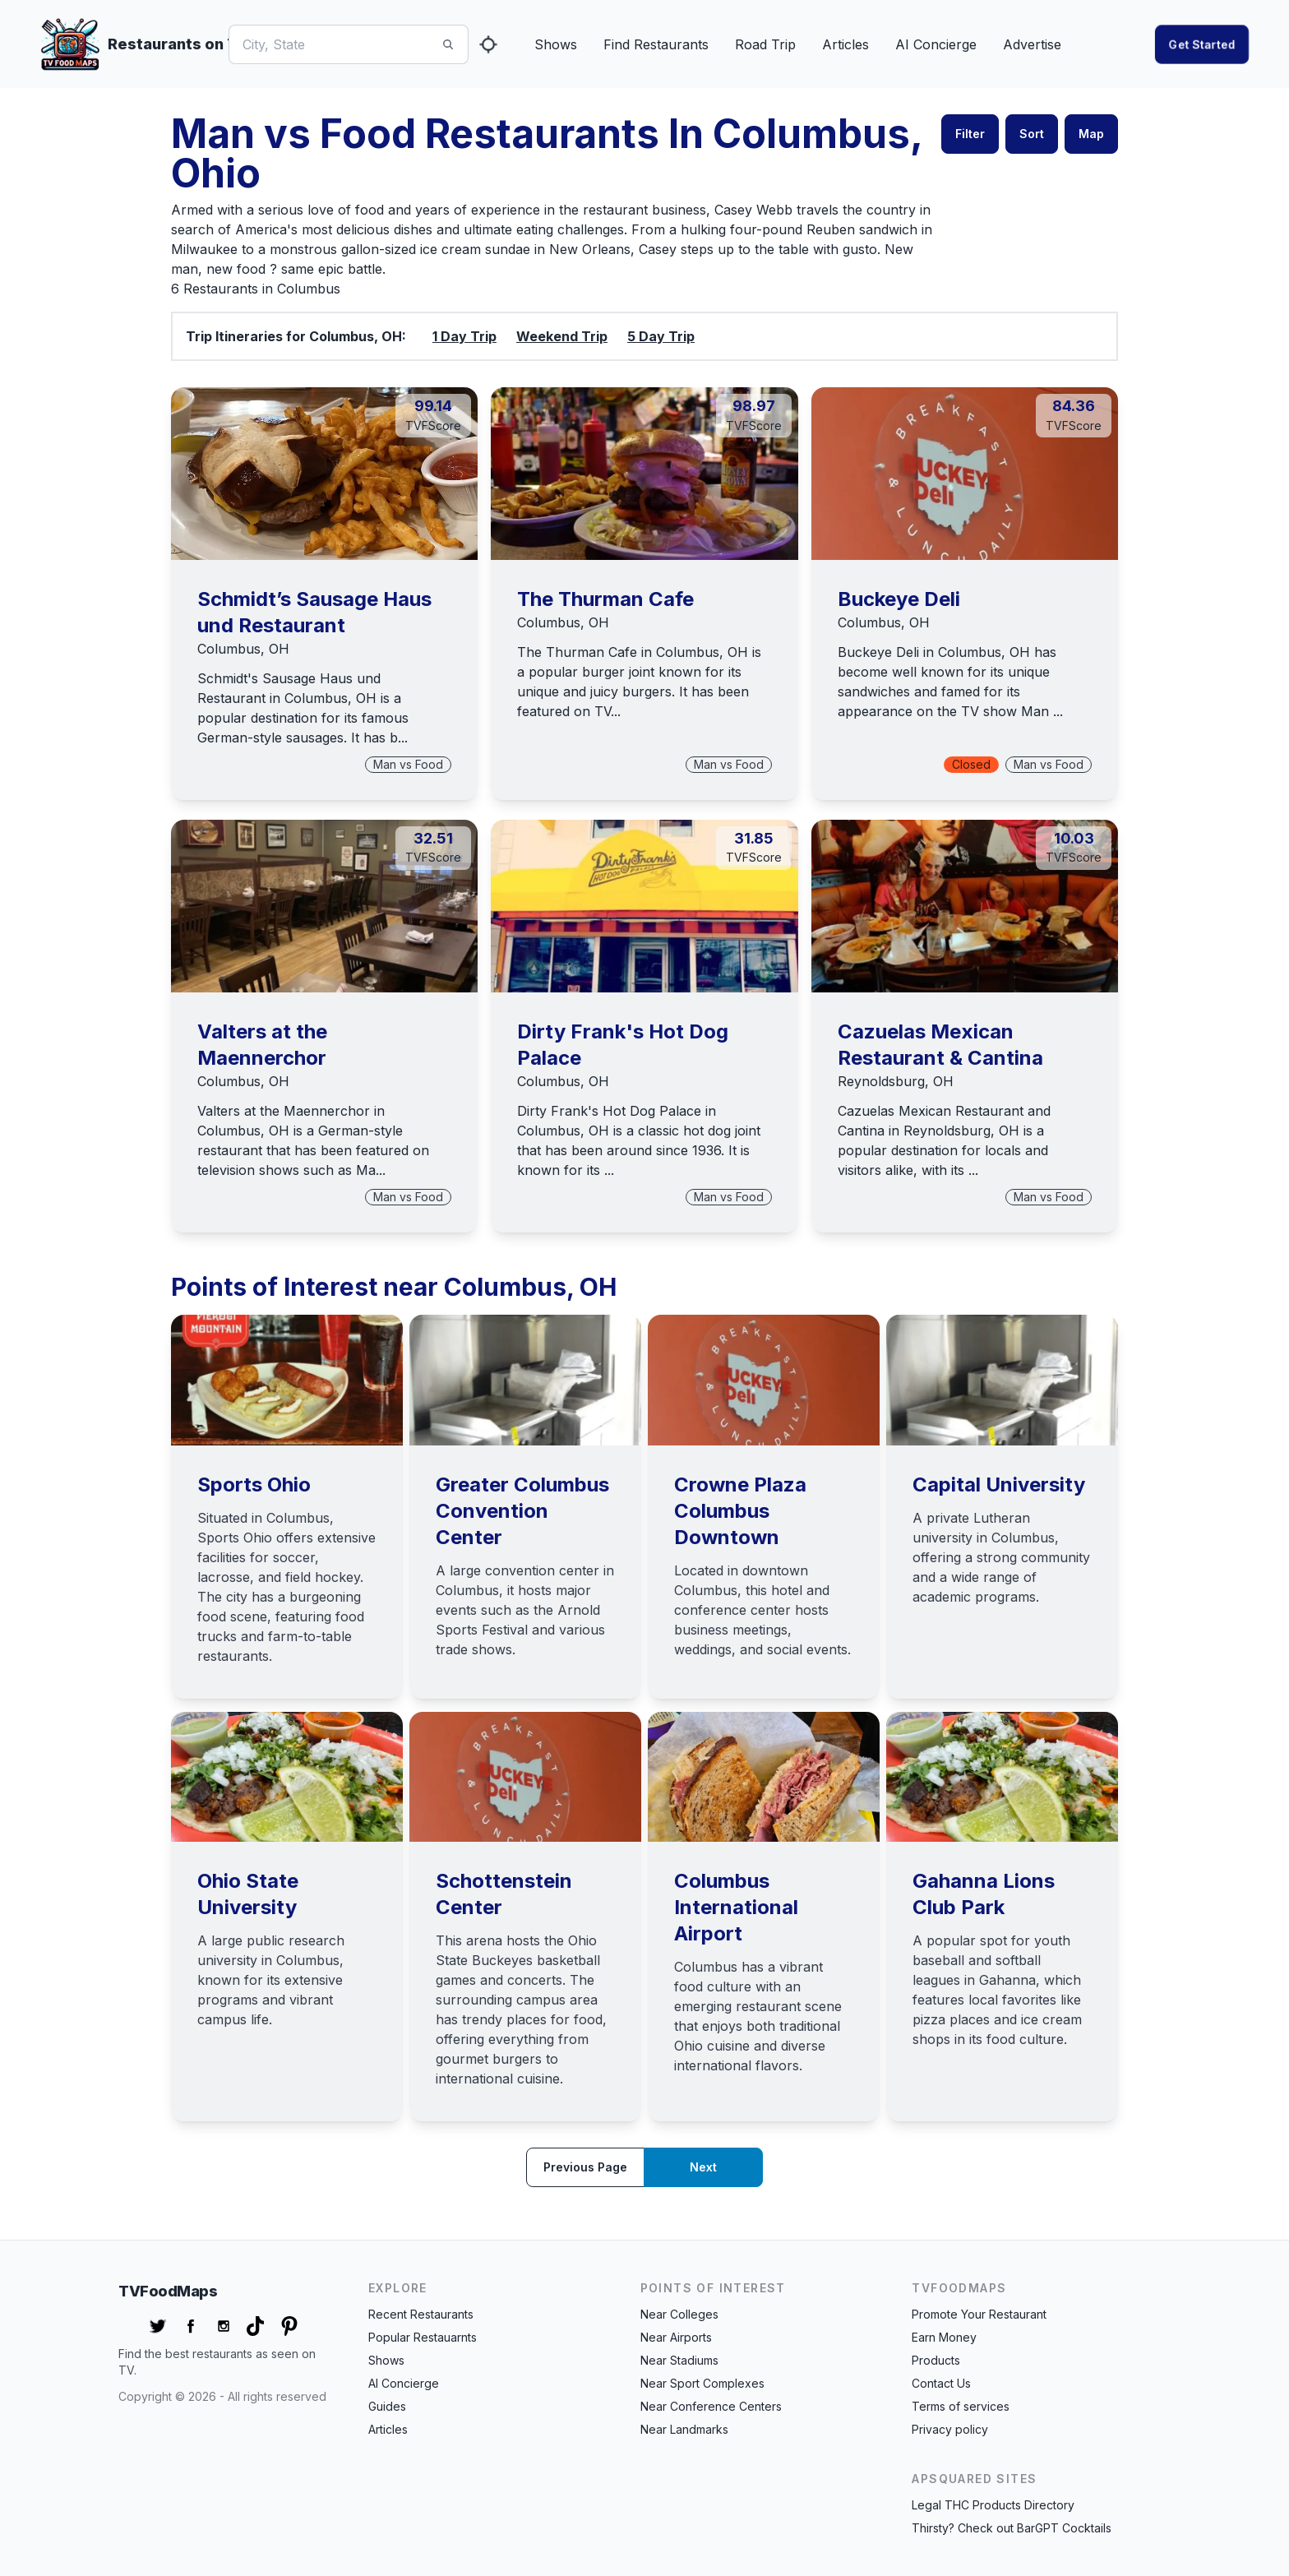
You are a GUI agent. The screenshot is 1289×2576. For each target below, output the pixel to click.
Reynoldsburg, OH (896, 1081)
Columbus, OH (243, 649)
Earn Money (944, 2337)
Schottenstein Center (504, 1894)
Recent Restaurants (421, 2314)
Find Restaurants (656, 44)
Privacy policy (950, 2429)
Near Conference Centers (711, 2406)
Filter (970, 134)
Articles (845, 44)
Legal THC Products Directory (993, 2505)
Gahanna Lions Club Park (983, 1894)
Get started (1202, 44)
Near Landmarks (684, 2429)
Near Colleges (679, 2314)
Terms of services (960, 2406)
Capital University (998, 1484)
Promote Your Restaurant (979, 2314)
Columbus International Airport (736, 1907)
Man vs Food (408, 764)
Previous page (585, 2167)
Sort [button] (1031, 134)
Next (703, 2167)
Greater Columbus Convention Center (522, 1511)
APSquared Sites (974, 2479)
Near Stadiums (679, 2360)
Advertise (1032, 44)
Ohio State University (247, 1894)
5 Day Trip (661, 336)
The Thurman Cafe (605, 599)
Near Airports (676, 2337)
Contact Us (941, 2383)
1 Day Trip (464, 336)
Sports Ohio (254, 1484)
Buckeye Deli (899, 599)
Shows (555, 44)
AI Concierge (936, 44)
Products (936, 2360)
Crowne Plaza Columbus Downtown (740, 1511)
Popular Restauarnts (422, 2337)
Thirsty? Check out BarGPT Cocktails (1011, 2528)
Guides (387, 2406)
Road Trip (765, 44)
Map (1091, 134)
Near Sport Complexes (702, 2383)
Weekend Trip (562, 336)
